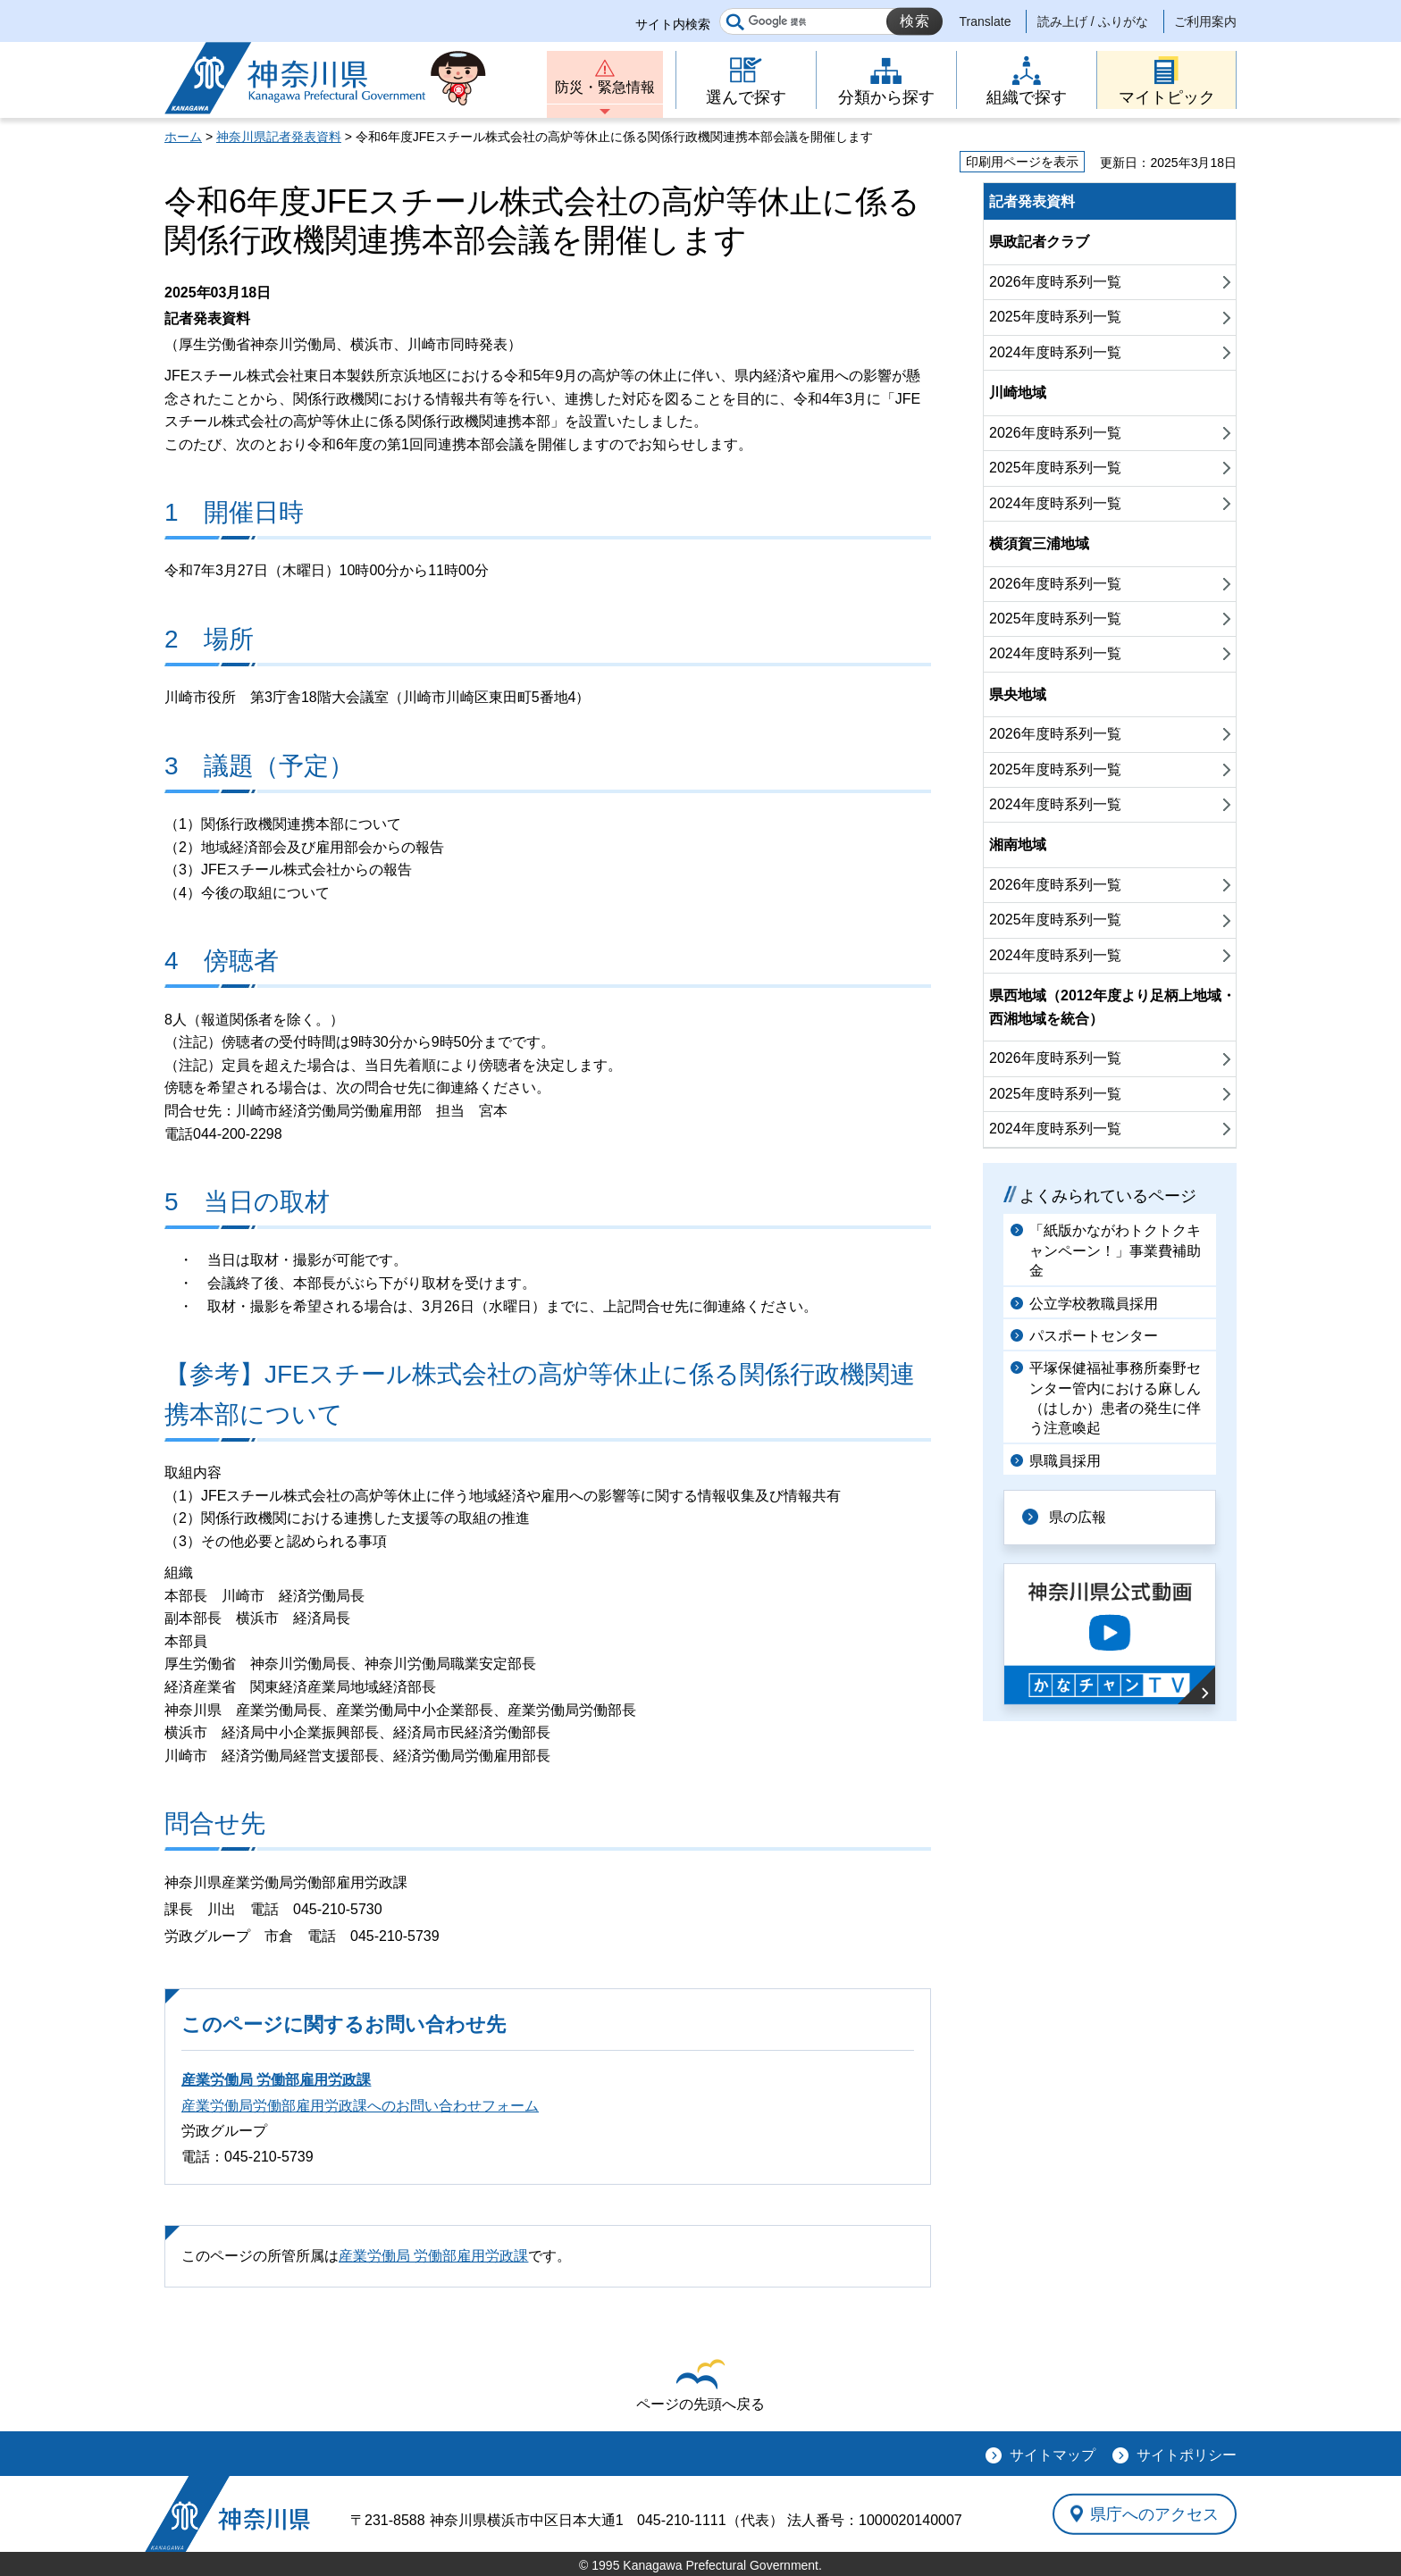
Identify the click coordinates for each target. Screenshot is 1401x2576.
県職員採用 (1065, 1460)
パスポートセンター (1093, 1335)
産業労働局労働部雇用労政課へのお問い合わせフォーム (360, 2105)
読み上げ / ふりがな (1092, 21)
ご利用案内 (1205, 21)
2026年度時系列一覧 (1055, 281)
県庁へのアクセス (1154, 2513)
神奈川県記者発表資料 (278, 137)
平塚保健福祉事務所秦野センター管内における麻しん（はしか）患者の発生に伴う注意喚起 (1115, 1397)
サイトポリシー (1187, 2455)
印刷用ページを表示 (1022, 162)
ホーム (183, 137)
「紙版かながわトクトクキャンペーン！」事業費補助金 (1115, 1250)
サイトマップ (1052, 2455)
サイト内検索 (672, 24)
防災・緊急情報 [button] (605, 87)
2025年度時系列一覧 (1055, 316)
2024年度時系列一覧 (1055, 352)
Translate (985, 21)
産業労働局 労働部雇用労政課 (276, 2079)
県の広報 (1077, 1517)
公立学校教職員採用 (1093, 1303)
